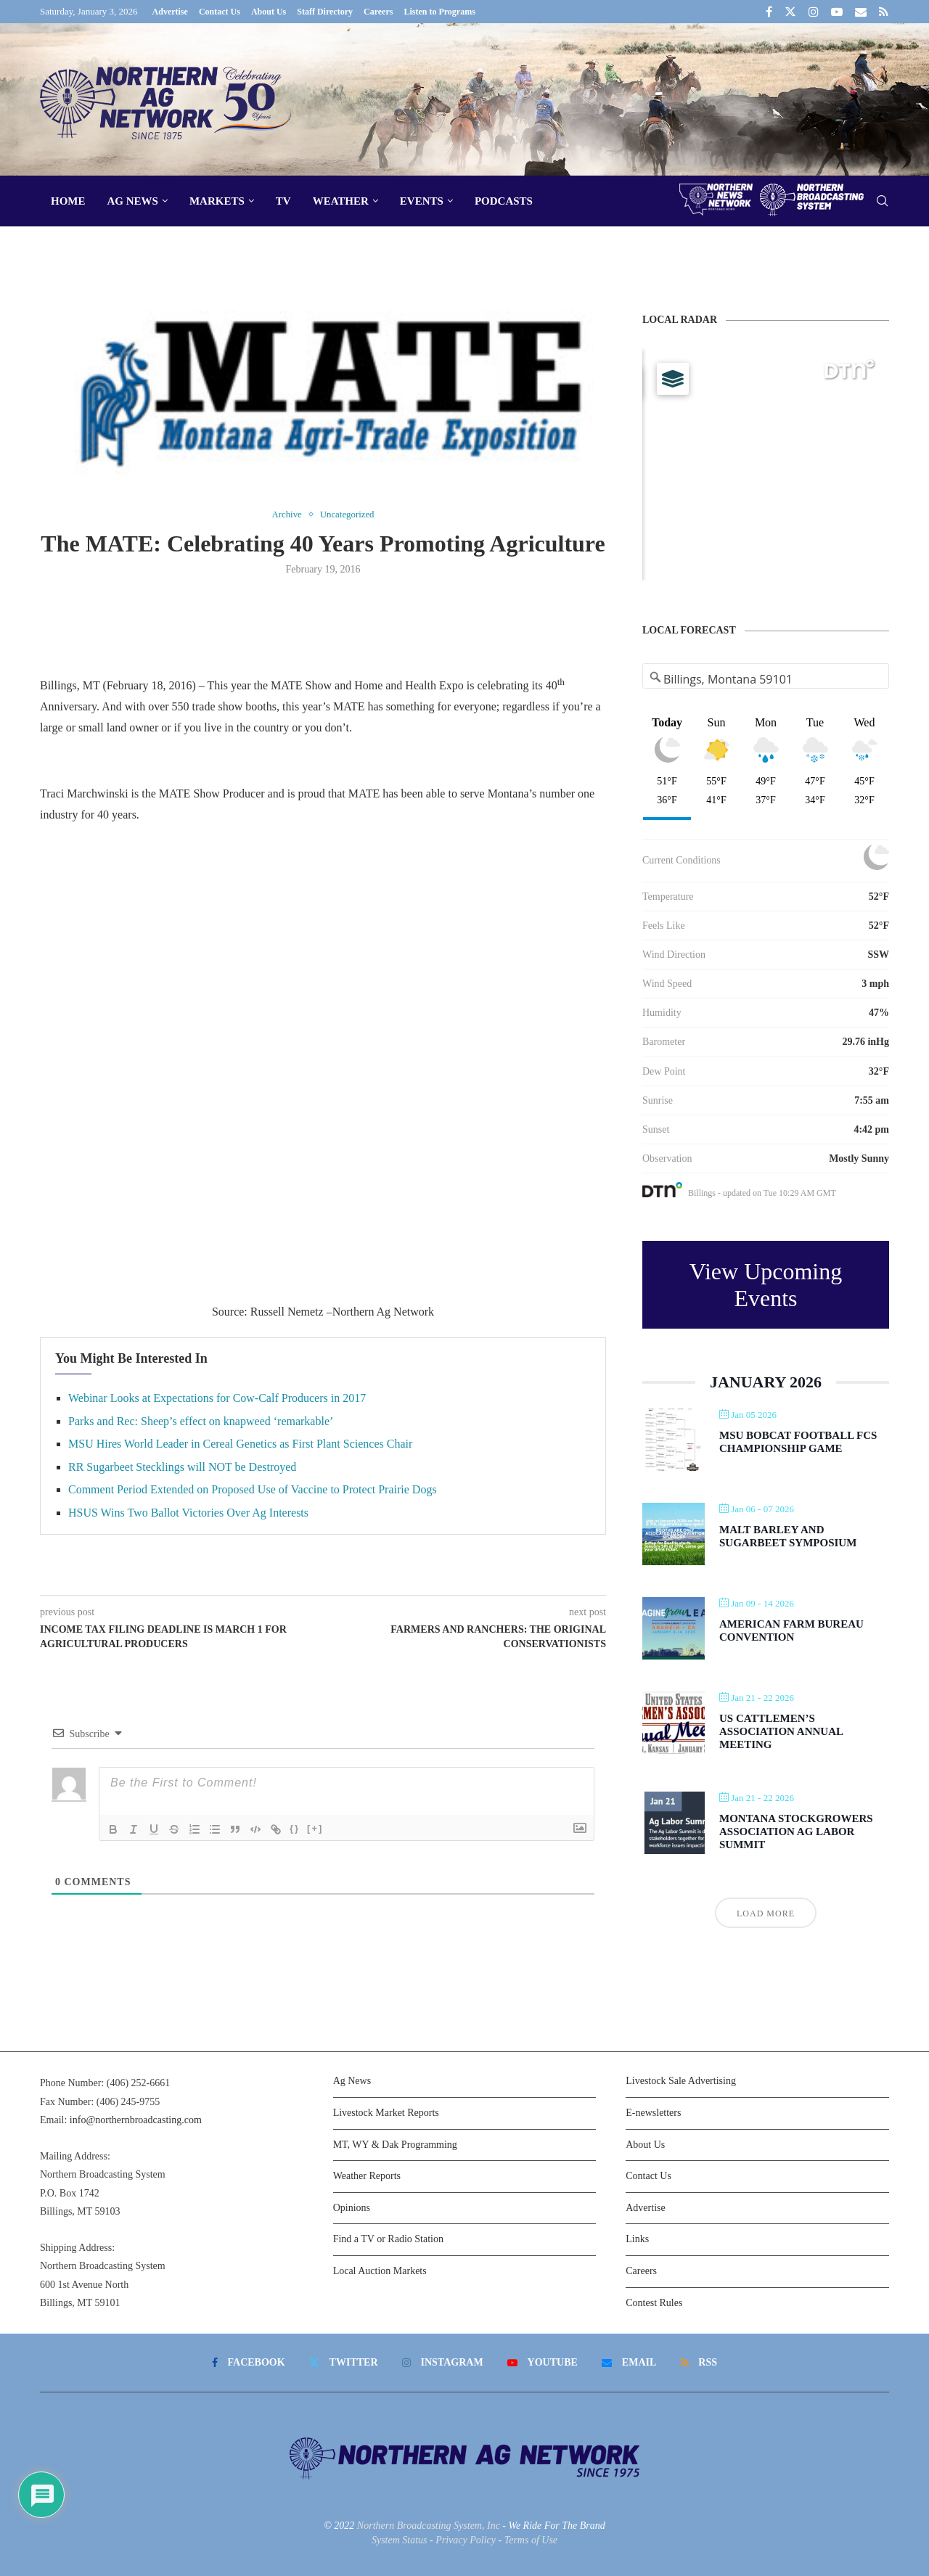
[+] (315, 1828)
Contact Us (219, 12)
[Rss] (883, 11)
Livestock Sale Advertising (681, 2080)
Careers (378, 12)
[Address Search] (766, 679)
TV (283, 201)
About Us (268, 12)
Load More (766, 1913)
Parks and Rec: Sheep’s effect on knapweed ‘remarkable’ (200, 1421)
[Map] (765, 464)
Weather (341, 201)
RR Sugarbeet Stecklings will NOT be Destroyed (182, 1467)
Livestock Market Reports (386, 2112)
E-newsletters (653, 2112)
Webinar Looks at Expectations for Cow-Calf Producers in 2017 (217, 1398)
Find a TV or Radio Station (388, 2239)
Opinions (351, 2207)
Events (421, 201)
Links (637, 2239)
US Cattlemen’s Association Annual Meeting (781, 1731)
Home (68, 201)
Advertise (170, 12)
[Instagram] (813, 11)
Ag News (132, 201)
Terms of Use (530, 2540)
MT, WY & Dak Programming (395, 2144)
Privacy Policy (465, 2540)
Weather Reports (367, 2175)
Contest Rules (654, 2302)
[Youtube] (836, 11)
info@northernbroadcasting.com (136, 2119)
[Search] (882, 201)
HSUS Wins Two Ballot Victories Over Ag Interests (188, 1512)
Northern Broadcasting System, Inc (428, 2525)
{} (295, 1828)
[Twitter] (790, 11)
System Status (399, 2540)
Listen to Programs (439, 12)
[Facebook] (769, 11)
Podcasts (504, 201)
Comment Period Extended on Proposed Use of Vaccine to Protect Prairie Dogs (252, 1489)
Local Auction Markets (380, 2270)
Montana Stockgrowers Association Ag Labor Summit (796, 1831)
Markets (217, 201)
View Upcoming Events (765, 1284)
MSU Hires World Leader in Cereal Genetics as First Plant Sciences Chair (240, 1443)
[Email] (860, 11)
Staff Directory (325, 12)
